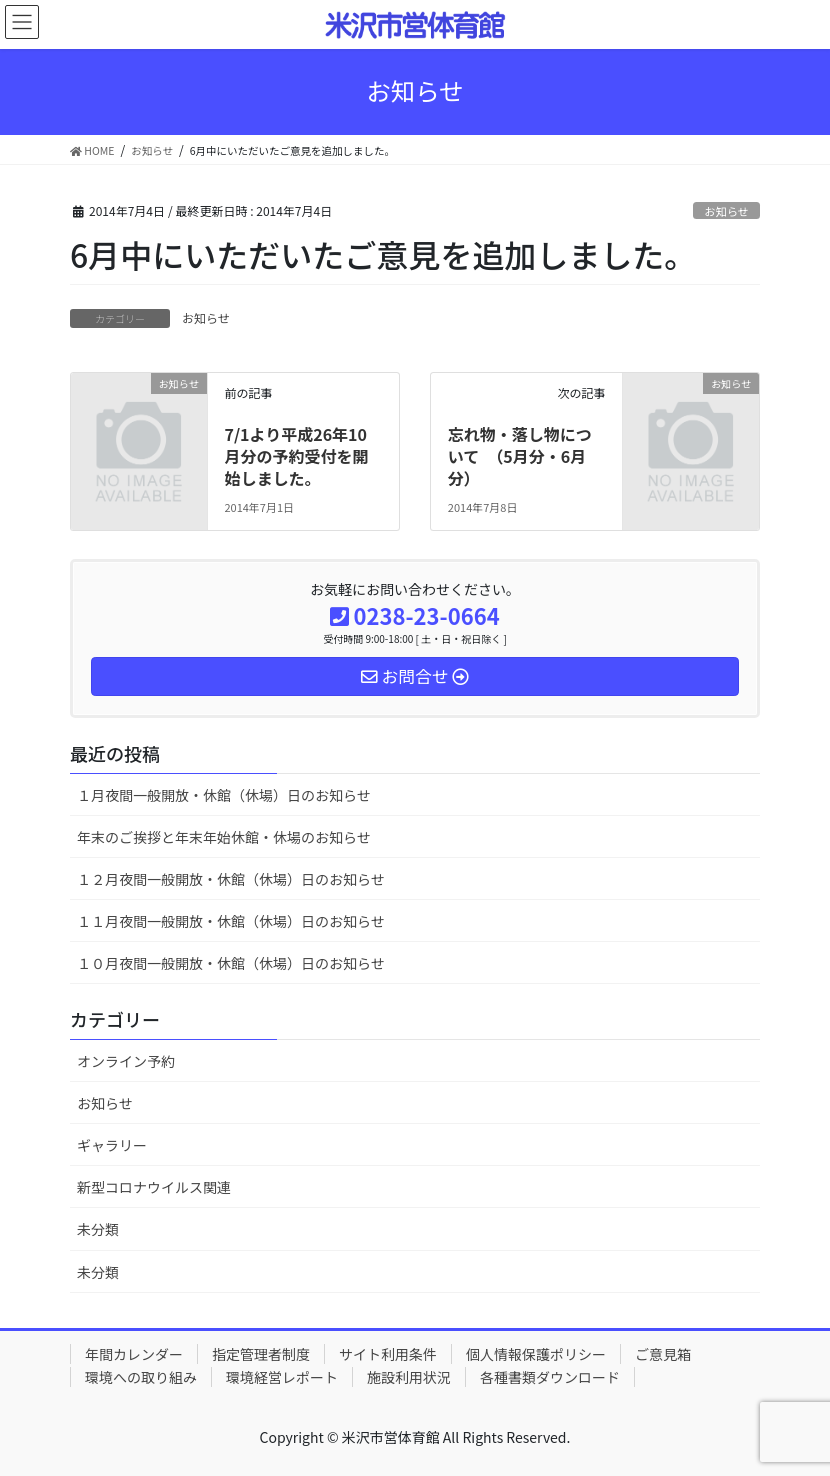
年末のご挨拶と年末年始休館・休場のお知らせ (224, 837)
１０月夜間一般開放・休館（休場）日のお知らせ (231, 963)
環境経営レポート (282, 1377)
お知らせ (726, 211)
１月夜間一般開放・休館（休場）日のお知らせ (224, 795)
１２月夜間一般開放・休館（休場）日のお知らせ (231, 879)
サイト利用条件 (388, 1354)
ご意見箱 (663, 1354)
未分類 (98, 1229)
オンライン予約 (126, 1061)
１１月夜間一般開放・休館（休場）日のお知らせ (231, 921)
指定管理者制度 (261, 1354)
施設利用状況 (409, 1377)
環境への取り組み (141, 1377)
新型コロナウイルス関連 (154, 1187)
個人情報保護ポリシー (536, 1354)
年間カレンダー (134, 1354)
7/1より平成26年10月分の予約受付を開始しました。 (296, 456)
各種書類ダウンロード (550, 1377)
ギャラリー (112, 1145)
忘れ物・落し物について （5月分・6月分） (520, 456)
